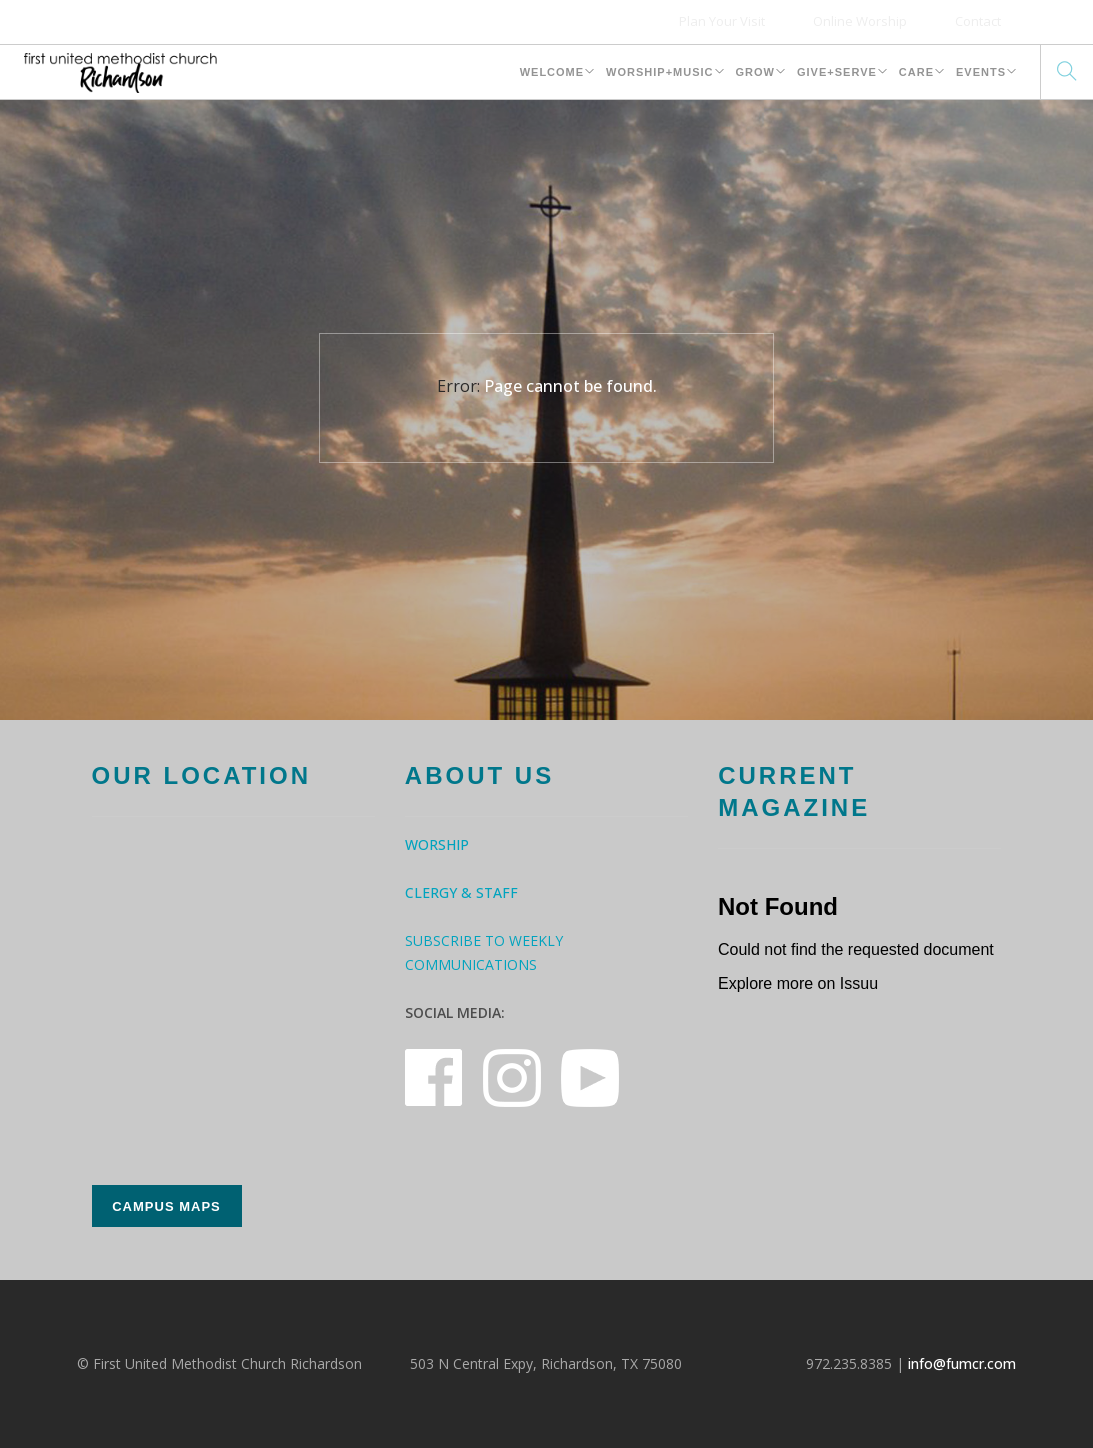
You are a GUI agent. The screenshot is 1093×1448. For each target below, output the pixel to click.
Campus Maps (166, 1206)
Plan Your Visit (722, 21)
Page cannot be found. (570, 386)
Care (916, 72)
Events (981, 72)
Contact (978, 21)
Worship (437, 844)
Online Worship (860, 21)
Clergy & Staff (461, 892)
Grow (755, 72)
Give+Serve (837, 72)
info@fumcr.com (962, 1363)
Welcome (552, 72)
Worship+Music (659, 72)
